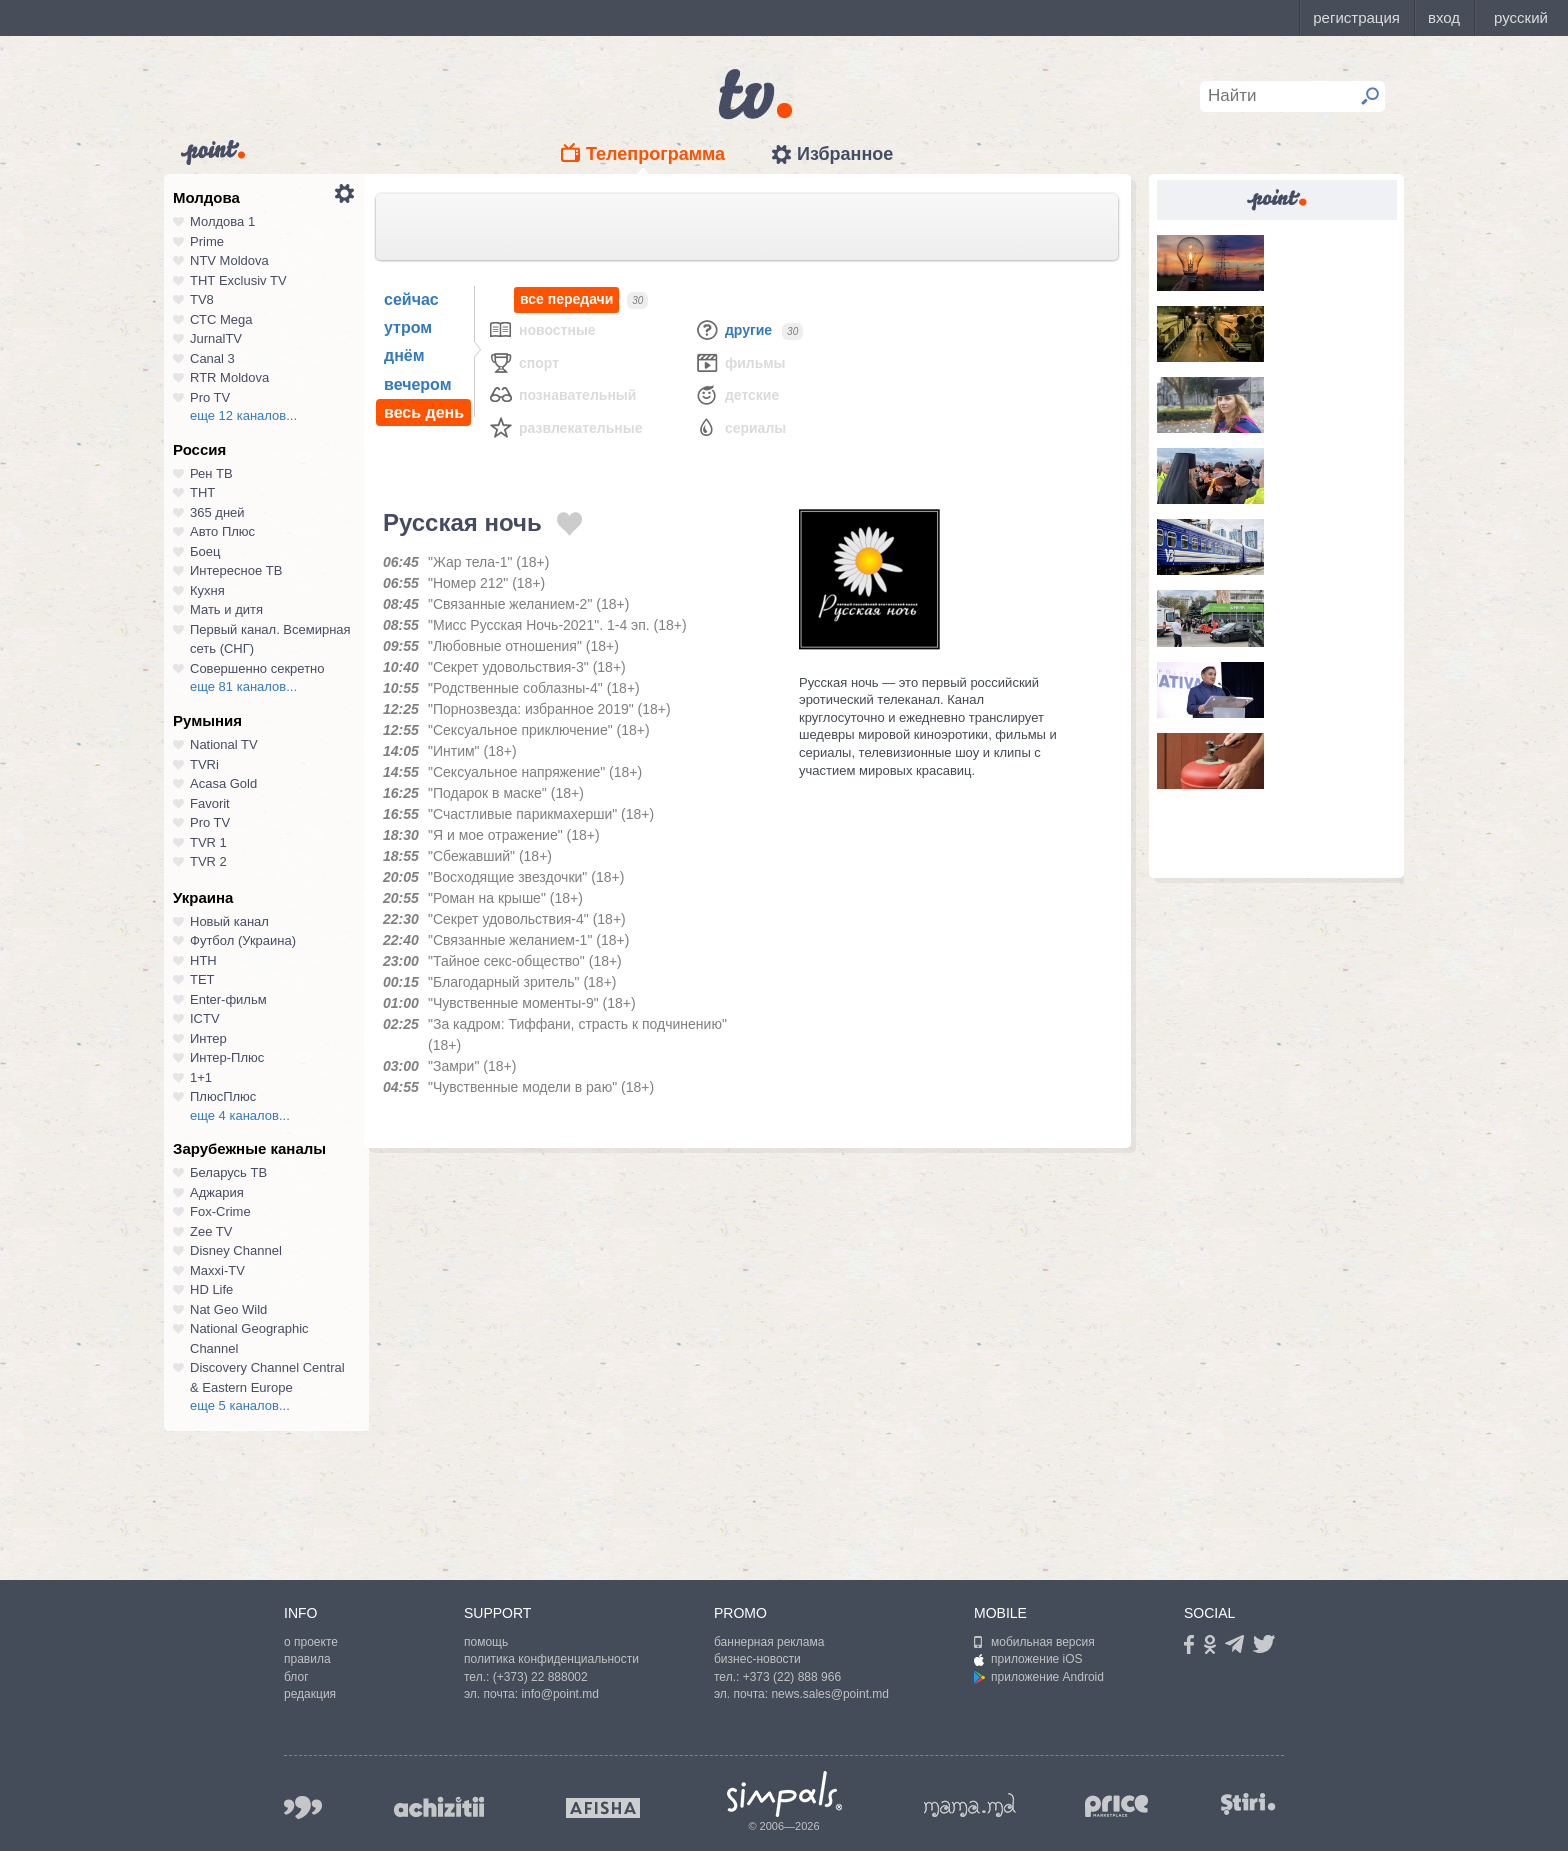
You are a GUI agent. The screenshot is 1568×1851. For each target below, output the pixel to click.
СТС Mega (221, 319)
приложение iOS (1028, 1659)
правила (307, 1659)
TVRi (204, 764)
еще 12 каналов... (243, 415)
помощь (486, 1642)
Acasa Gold (223, 783)
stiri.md (1248, 1803)
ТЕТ (202, 979)
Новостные (542, 329)
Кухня (207, 590)
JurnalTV (216, 338)
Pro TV (210, 397)
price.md (1117, 1806)
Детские (736, 394)
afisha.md (603, 1808)
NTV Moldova (229, 260)
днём (404, 355)
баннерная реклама (769, 1642)
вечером (417, 384)
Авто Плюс (222, 531)
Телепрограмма (655, 154)
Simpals (784, 1794)
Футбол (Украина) (243, 940)
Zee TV (211, 1231)
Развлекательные (565, 427)
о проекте (311, 1642)
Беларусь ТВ (228, 1172)
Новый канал (229, 921)
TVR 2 (208, 861)
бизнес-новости (757, 1659)
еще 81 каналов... (243, 686)
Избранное (845, 154)
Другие (733, 329)
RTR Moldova (229, 377)
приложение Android (1039, 1677)
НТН (203, 960)
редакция (310, 1694)
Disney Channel (236, 1250)
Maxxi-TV (217, 1270)
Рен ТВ (211, 473)
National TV (224, 744)
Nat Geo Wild (228, 1309)
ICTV (205, 1018)
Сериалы (740, 427)
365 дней (217, 512)
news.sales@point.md (830, 1694)
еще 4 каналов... (240, 1115)
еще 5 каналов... (240, 1405)
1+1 (201, 1077)
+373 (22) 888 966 (792, 1677)
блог (296, 1677)
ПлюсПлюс (223, 1096)
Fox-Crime (220, 1211)
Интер (208, 1038)
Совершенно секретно (257, 668)
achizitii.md (439, 1807)
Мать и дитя (226, 609)
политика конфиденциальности (551, 1659)
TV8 (202, 299)
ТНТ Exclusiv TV (238, 280)
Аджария (217, 1192)
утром (408, 327)
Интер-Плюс (227, 1057)
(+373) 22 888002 (540, 1677)
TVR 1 (208, 842)
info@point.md (560, 1694)
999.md (303, 1807)
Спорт (523, 362)
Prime (207, 241)
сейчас (411, 299)
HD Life (211, 1289)
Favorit (210, 803)
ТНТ (202, 492)
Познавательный (562, 394)
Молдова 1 (222, 221)
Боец (205, 551)
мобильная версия (1034, 1642)
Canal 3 (212, 358)
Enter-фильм (228, 999)
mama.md (970, 1805)
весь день (424, 412)
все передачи (566, 299)
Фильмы (740, 362)
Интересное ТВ (236, 570)
